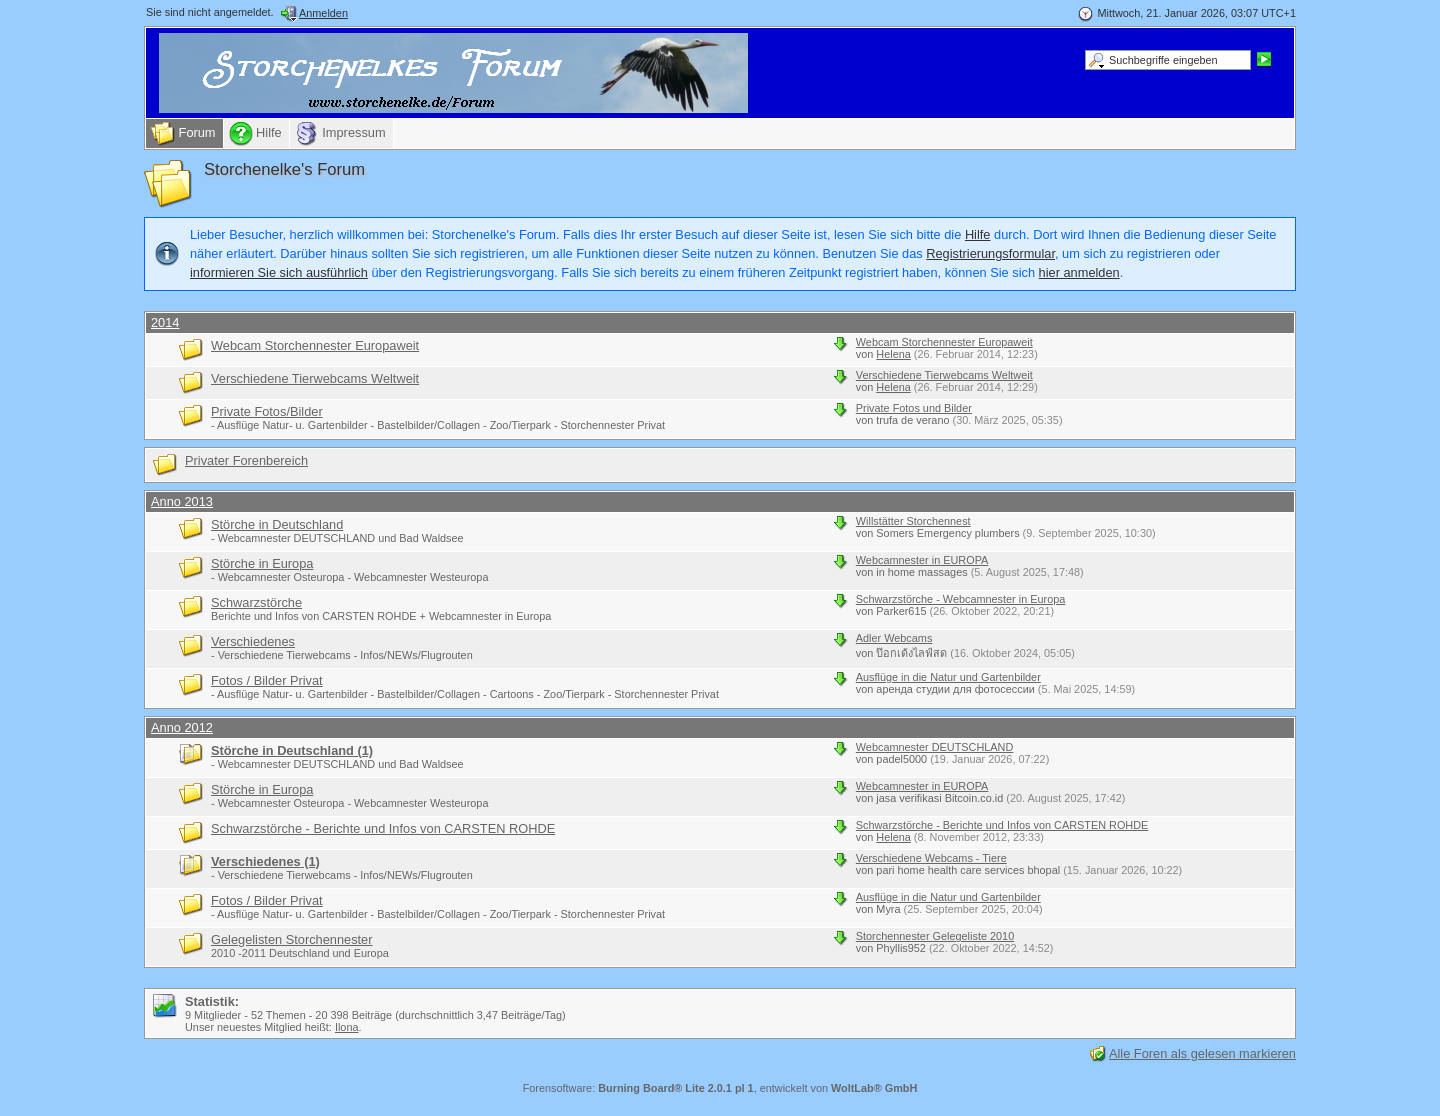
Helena (893, 354)
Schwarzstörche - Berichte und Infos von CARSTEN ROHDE (383, 828)
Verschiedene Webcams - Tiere (931, 858)
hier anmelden (1079, 272)
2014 (165, 322)
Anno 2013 (182, 501)
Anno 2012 (182, 727)
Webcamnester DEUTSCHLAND (935, 747)
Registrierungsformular (990, 253)
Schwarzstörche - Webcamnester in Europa (961, 599)
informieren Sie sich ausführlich (279, 272)
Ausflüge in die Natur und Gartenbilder (948, 677)
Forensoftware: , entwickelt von (720, 1088)
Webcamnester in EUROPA (922, 560)
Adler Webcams (894, 638)
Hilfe (978, 234)
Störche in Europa (262, 563)
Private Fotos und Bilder (914, 408)
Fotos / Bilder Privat (267, 680)
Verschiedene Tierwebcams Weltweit (315, 378)
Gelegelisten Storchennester (291, 939)
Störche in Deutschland (277, 524)
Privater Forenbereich (246, 460)
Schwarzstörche (256, 602)
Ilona (347, 1027)
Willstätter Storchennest (913, 521)
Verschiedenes (253, 641)
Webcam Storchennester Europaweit (315, 345)
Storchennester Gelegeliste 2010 (935, 936)
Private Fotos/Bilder (267, 411)
